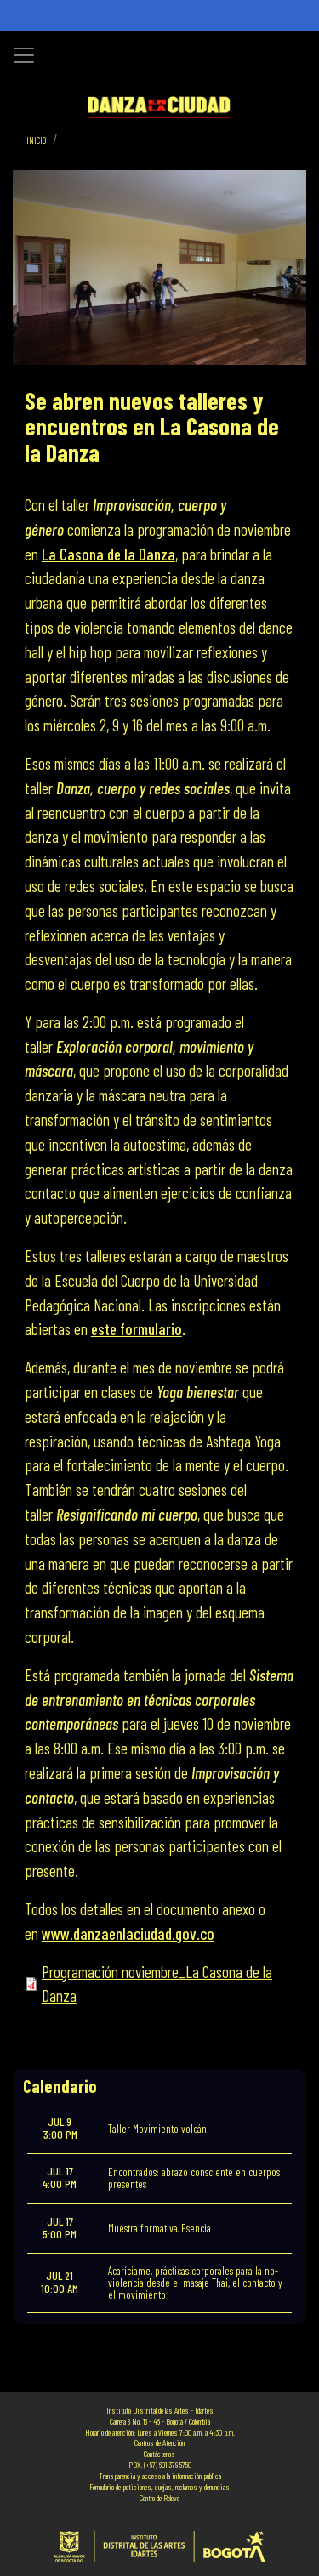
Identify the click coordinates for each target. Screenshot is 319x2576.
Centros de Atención (159, 2442)
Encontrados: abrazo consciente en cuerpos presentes (194, 2178)
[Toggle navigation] (24, 55)
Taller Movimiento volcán (157, 2128)
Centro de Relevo (159, 2498)
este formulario (136, 1329)
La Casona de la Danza (108, 554)
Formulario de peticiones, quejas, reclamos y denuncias (159, 2487)
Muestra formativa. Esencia (159, 2228)
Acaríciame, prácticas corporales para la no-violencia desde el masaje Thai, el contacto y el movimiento (195, 2282)
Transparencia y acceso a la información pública (160, 2476)
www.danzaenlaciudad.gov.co (128, 1933)
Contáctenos (159, 2453)
